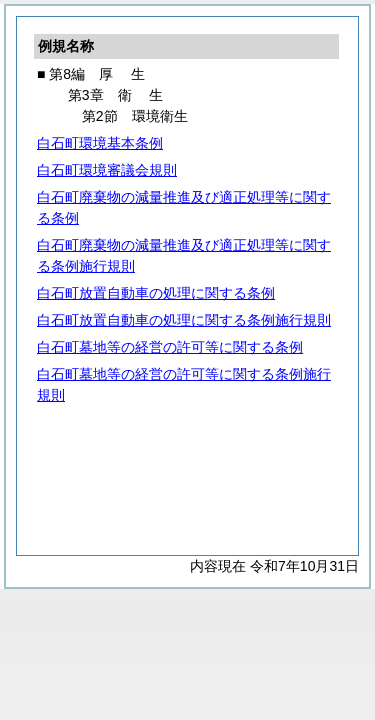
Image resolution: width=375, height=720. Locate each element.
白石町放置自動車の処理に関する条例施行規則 (184, 320)
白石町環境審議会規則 (107, 170)
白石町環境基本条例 (100, 143)
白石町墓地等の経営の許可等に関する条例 (170, 347)
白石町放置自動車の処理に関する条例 (156, 293)
